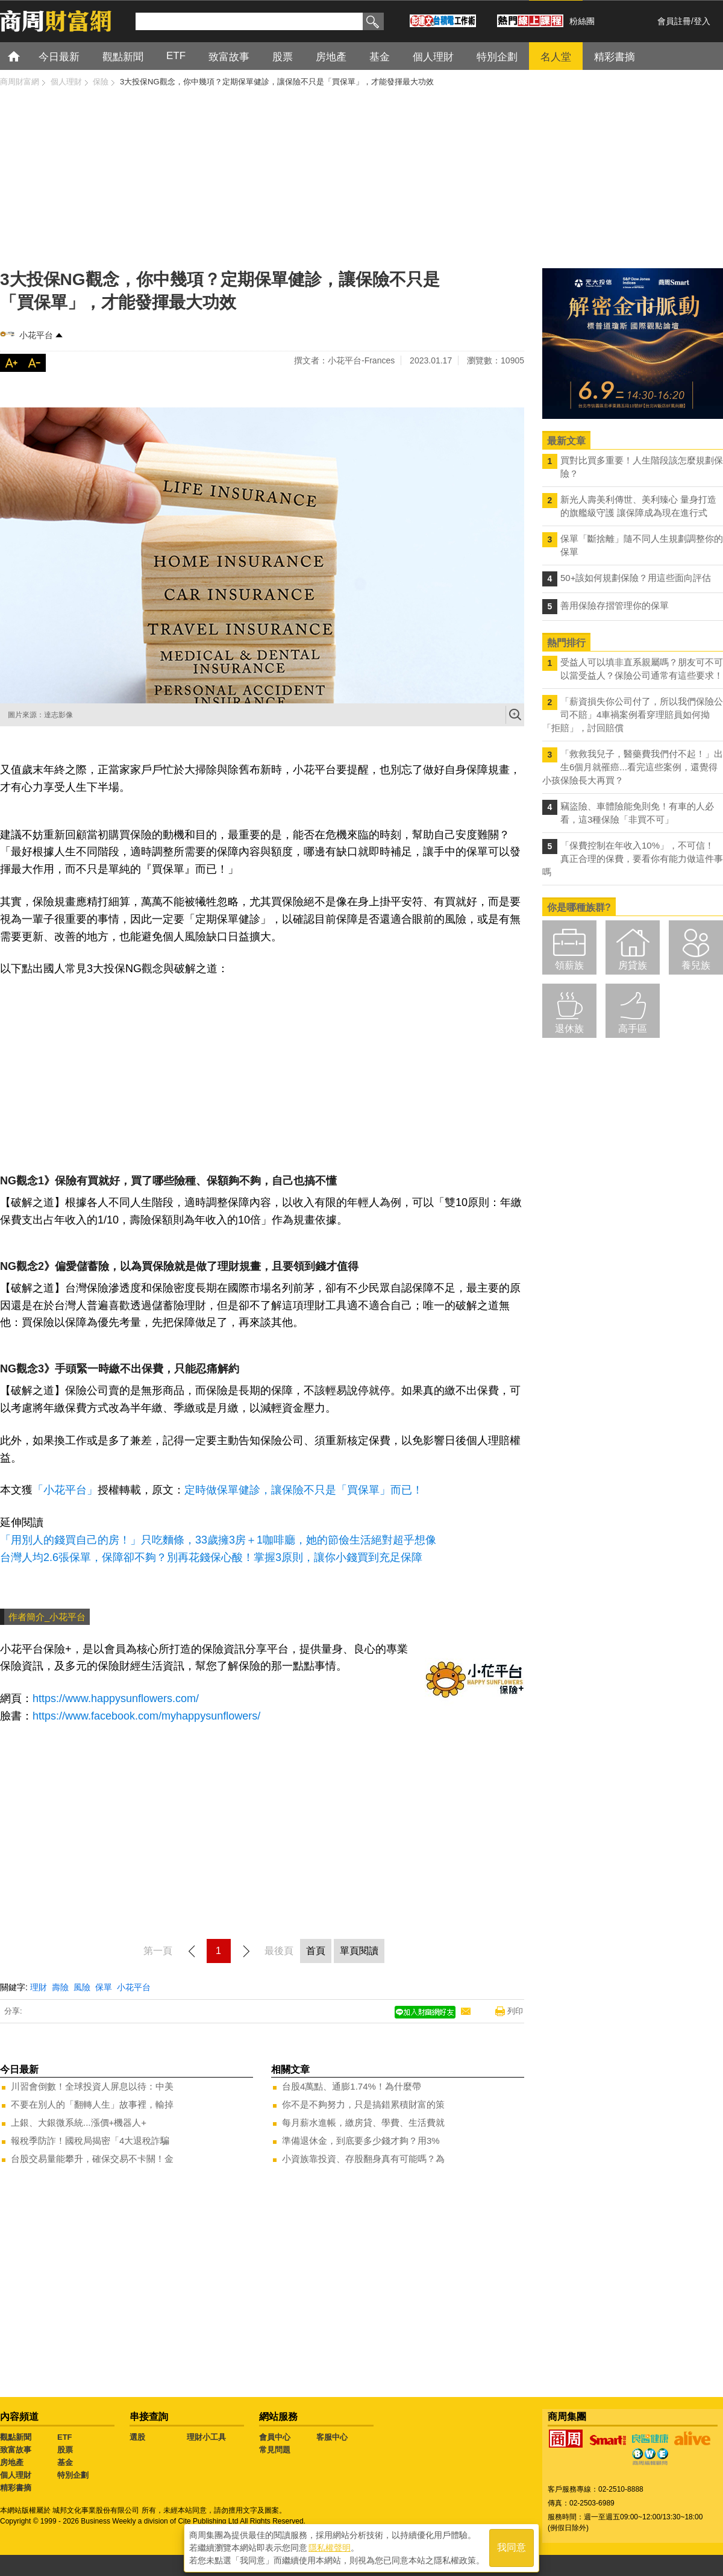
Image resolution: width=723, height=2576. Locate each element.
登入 (701, 21)
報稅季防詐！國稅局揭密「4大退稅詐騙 (90, 2140)
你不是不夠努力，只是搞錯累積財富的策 (363, 2104)
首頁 (25, 55)
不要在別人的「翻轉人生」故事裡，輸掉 (92, 2104)
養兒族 (695, 965)
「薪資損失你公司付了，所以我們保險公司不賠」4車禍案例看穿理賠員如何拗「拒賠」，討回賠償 (632, 714)
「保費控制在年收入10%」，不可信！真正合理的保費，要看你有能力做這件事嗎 (632, 858)
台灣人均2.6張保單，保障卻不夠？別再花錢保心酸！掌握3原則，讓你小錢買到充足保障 (211, 1557)
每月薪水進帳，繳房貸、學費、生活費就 (363, 2122)
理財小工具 (206, 2437)
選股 (137, 2437)
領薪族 (569, 965)
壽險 (60, 1987)
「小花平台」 (65, 1490)
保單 (103, 1987)
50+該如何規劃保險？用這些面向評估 (635, 578)
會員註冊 (674, 21)
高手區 (632, 1028)
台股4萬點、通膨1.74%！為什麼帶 (351, 2086)
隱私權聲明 (329, 2546)
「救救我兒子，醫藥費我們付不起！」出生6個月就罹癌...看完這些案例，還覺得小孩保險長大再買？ (632, 767)
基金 (65, 2462)
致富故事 (15, 2449)
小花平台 (36, 335)
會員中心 (274, 2437)
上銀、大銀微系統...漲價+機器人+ (78, 2122)
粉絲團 (582, 21)
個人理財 (15, 2475)
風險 (82, 1987)
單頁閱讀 (359, 1951)
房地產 (11, 2462)
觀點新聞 (15, 2437)
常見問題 (274, 2449)
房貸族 (632, 965)
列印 (515, 2010)
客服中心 (332, 2437)
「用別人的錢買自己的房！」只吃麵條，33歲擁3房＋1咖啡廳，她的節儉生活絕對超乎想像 (218, 1540)
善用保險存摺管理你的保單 (614, 605)
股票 (65, 2449)
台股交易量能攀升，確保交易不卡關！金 (92, 2158)
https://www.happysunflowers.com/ (116, 1698)
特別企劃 (73, 2475)
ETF (64, 2437)
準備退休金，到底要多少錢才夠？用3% (361, 2140)
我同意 (511, 2547)
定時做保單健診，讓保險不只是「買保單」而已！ (303, 1490)
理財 (38, 1987)
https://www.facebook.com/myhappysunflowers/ (146, 1716)
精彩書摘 (15, 2487)
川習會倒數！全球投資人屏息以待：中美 (92, 2086)
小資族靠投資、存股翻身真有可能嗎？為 (363, 2158)
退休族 (569, 1028)
